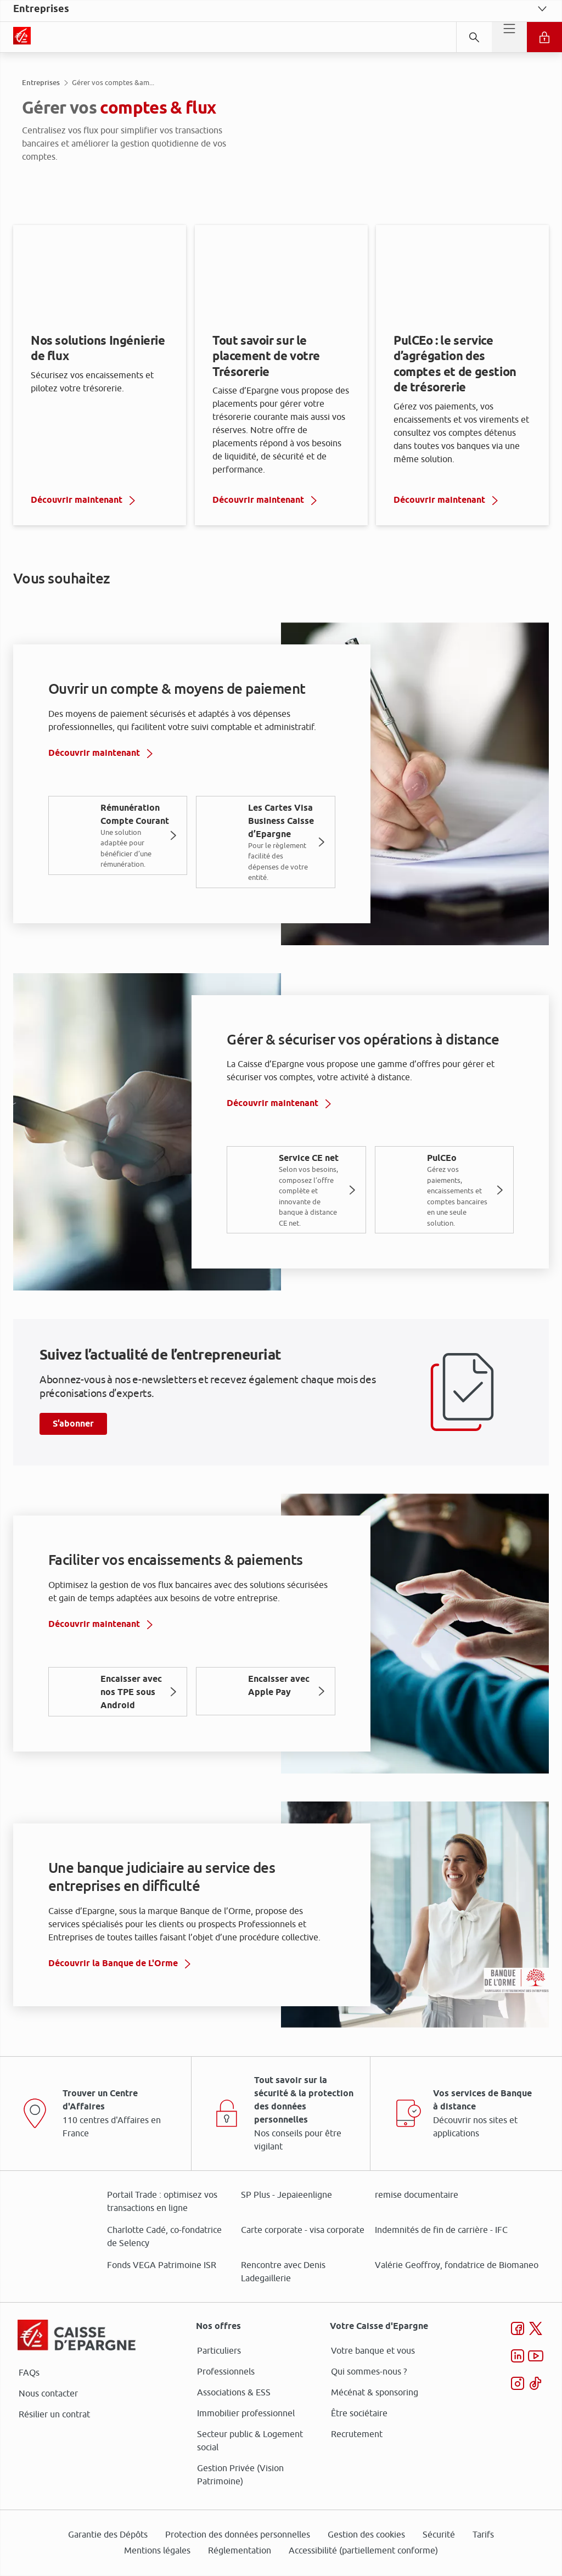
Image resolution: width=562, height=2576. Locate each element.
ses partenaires (284, 1196)
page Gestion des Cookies (226, 1380)
